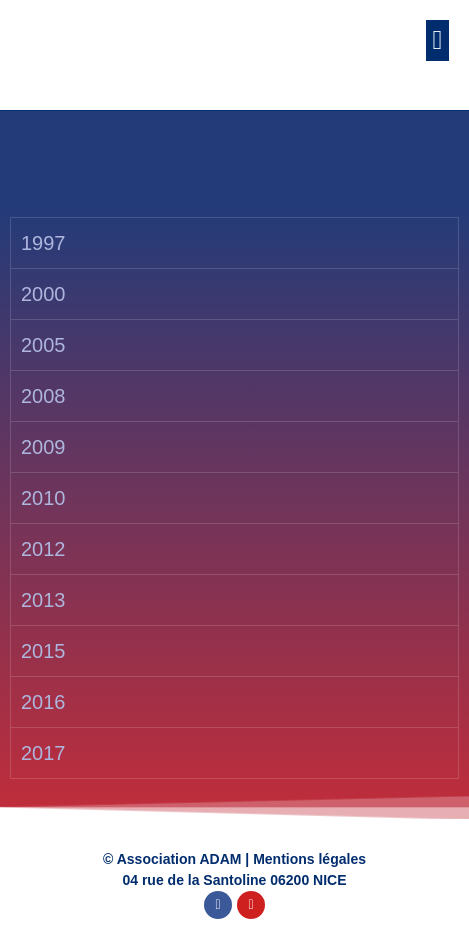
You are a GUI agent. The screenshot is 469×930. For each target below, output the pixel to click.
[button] (437, 40)
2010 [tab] (43, 498)
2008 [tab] (43, 396)
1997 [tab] (43, 243)
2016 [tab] (43, 702)
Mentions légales (309, 859)
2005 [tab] (43, 345)
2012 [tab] (43, 549)
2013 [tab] (43, 600)
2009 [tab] (43, 447)
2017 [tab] (43, 753)
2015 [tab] (43, 651)
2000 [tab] (43, 294)
